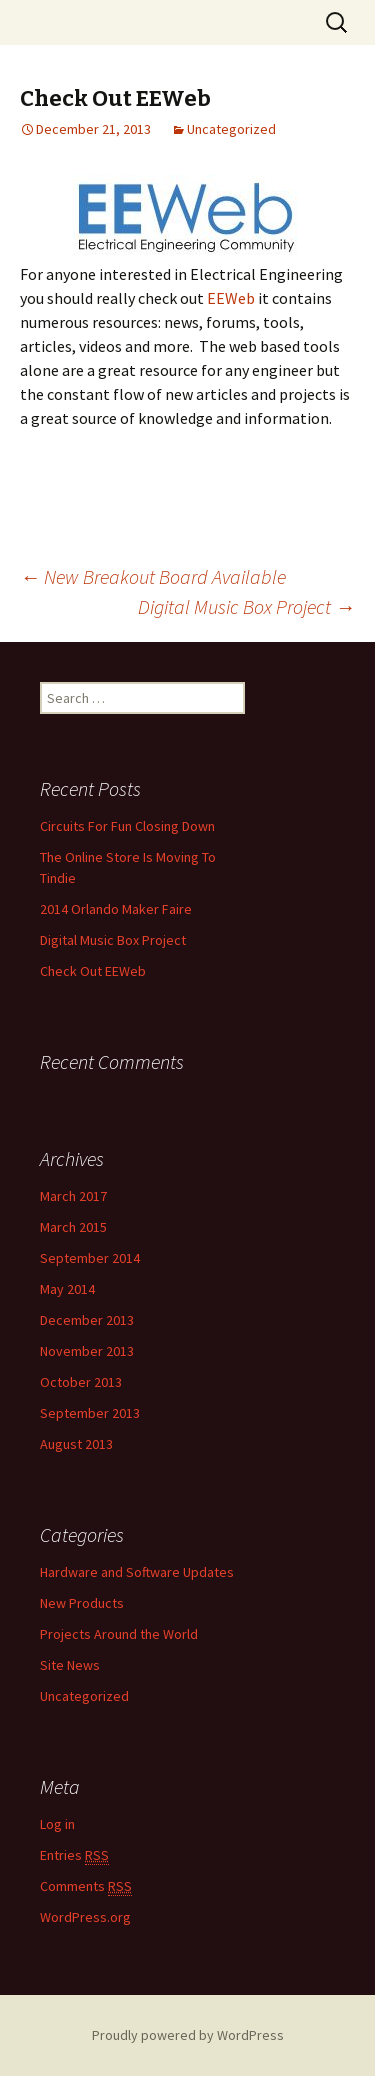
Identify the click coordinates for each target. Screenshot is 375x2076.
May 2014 (67, 1289)
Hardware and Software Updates (137, 1572)
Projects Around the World (119, 1634)
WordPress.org (85, 1917)
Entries (74, 1855)
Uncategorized (231, 129)
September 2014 (90, 1258)
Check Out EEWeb (93, 971)
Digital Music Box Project (246, 606)
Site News (70, 1665)
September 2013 (90, 1413)
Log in (57, 1824)
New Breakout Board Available (153, 576)
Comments (86, 1886)
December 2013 (87, 1320)
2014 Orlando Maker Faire (116, 909)
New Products (82, 1603)
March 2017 (73, 1196)
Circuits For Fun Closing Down (127, 826)
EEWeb (231, 298)
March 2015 (73, 1227)
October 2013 (81, 1382)
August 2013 (76, 1444)
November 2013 (87, 1351)
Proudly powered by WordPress (188, 2035)
